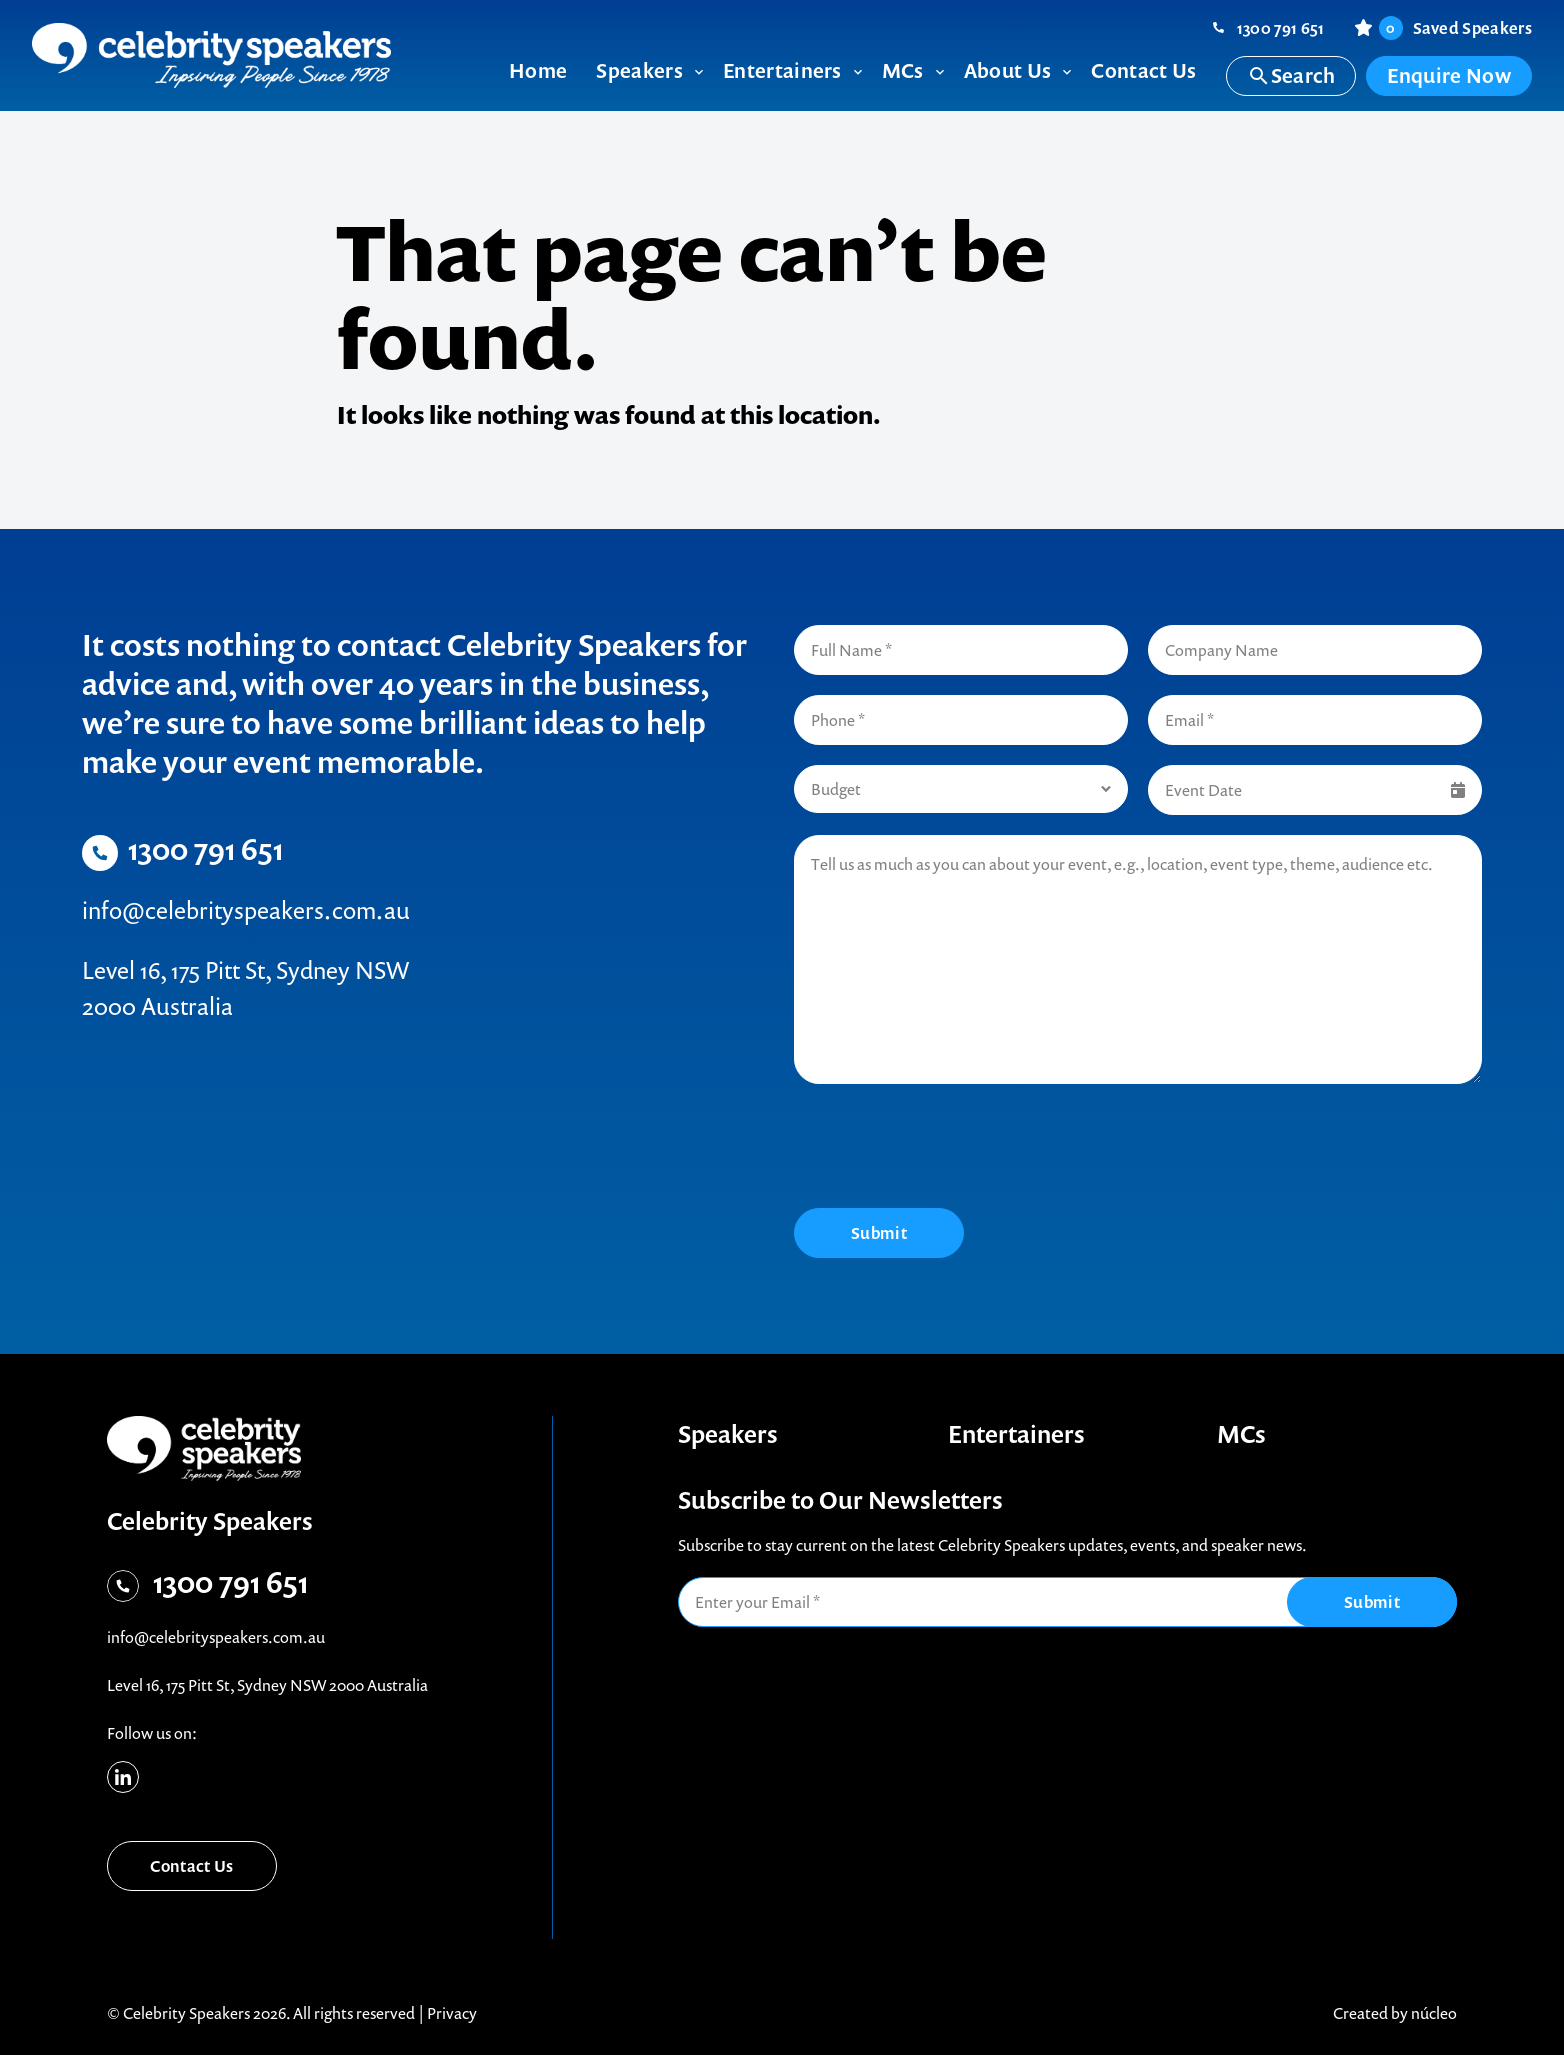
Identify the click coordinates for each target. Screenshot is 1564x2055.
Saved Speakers (1455, 28)
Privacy (452, 2013)
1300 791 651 (1281, 28)
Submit (879, 1233)
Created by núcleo (1395, 2013)
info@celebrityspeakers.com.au (246, 910)
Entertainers (1016, 1434)
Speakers (728, 1434)
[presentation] (946, 1149)
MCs (1241, 1434)
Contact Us (191, 1866)
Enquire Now (1449, 75)
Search (1291, 75)
